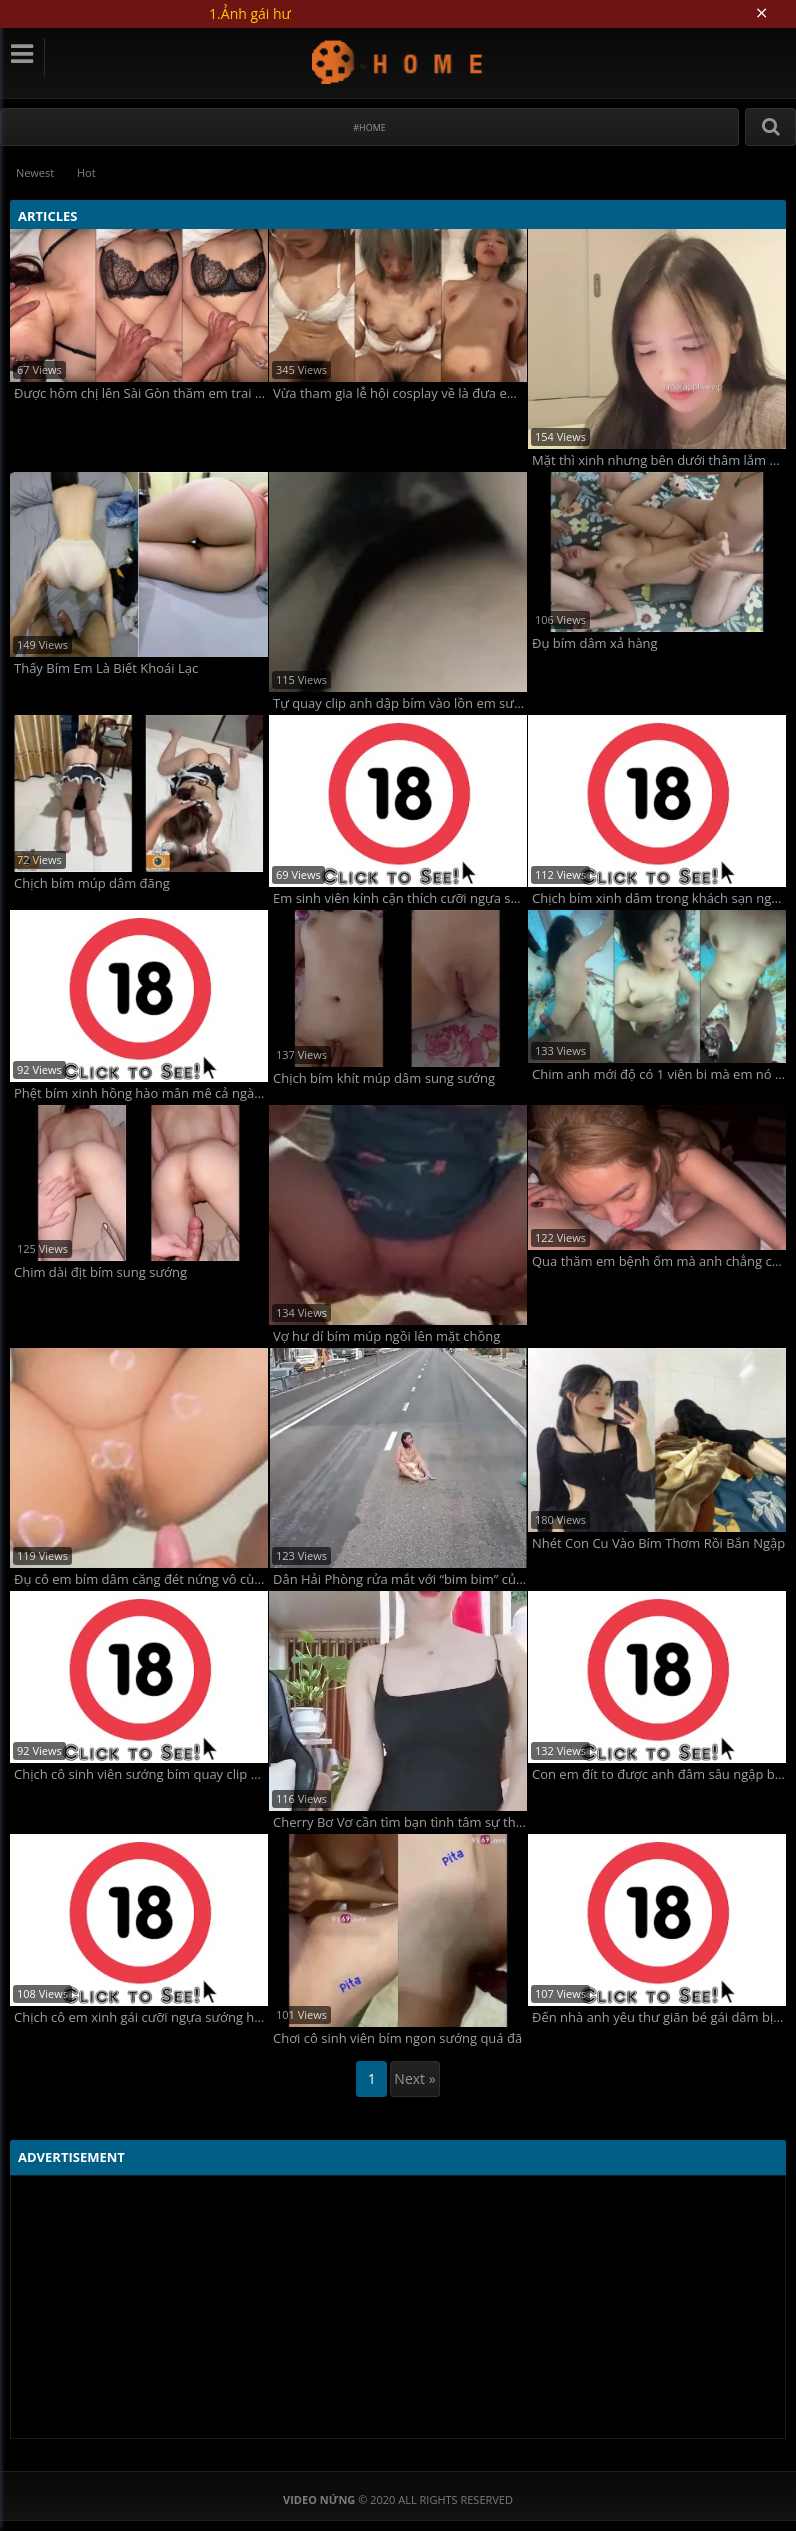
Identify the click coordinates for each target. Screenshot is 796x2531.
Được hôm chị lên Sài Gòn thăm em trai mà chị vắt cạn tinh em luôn (141, 392)
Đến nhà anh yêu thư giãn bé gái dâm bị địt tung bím (659, 2016)
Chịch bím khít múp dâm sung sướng (384, 1077)
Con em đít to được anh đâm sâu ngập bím (659, 1773)
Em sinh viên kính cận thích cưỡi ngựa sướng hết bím (400, 898)
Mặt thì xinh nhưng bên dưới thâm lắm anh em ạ (659, 460)
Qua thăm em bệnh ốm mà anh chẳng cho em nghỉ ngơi (659, 1261)
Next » (414, 2078)
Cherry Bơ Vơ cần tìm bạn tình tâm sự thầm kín (400, 1821)
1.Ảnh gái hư (250, 13)
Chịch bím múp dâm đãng (92, 883)
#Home (369, 127)
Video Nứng (398, 61)
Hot (89, 172)
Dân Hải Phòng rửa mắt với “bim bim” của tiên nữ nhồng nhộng (400, 1578)
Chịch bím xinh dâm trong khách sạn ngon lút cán (659, 898)
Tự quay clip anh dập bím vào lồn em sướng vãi (400, 703)
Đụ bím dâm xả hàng (595, 642)
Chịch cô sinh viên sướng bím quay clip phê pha (141, 1773)
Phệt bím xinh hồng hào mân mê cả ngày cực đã (141, 1092)
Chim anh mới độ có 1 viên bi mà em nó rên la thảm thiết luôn (659, 1073)
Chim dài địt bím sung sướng (100, 1272)
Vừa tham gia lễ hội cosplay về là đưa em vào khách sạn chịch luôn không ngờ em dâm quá (400, 392)
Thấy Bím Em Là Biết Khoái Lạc (106, 667)
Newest (36, 172)
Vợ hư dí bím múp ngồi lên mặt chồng (386, 1335)
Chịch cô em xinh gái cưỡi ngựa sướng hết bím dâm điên (141, 2016)
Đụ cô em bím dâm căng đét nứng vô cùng (141, 1578)
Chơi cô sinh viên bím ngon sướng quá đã (397, 2038)
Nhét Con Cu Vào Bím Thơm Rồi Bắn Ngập (658, 1543)
